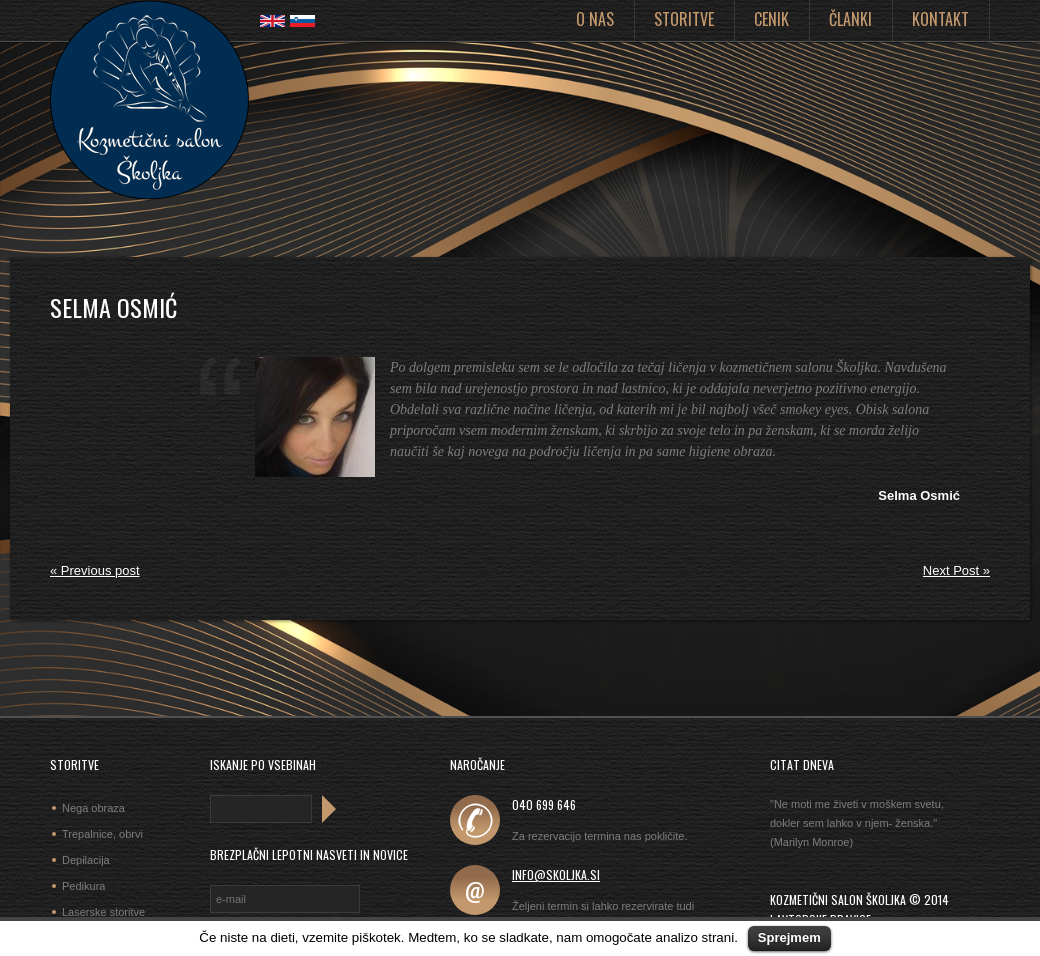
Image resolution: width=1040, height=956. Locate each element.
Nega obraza (93, 808)
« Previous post (95, 570)
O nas (595, 19)
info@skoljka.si (556, 874)
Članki (850, 19)
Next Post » (956, 570)
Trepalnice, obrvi (102, 834)
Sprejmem (789, 937)
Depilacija (86, 860)
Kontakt (940, 19)
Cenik (771, 19)
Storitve (684, 19)
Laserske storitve (103, 912)
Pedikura (83, 886)
